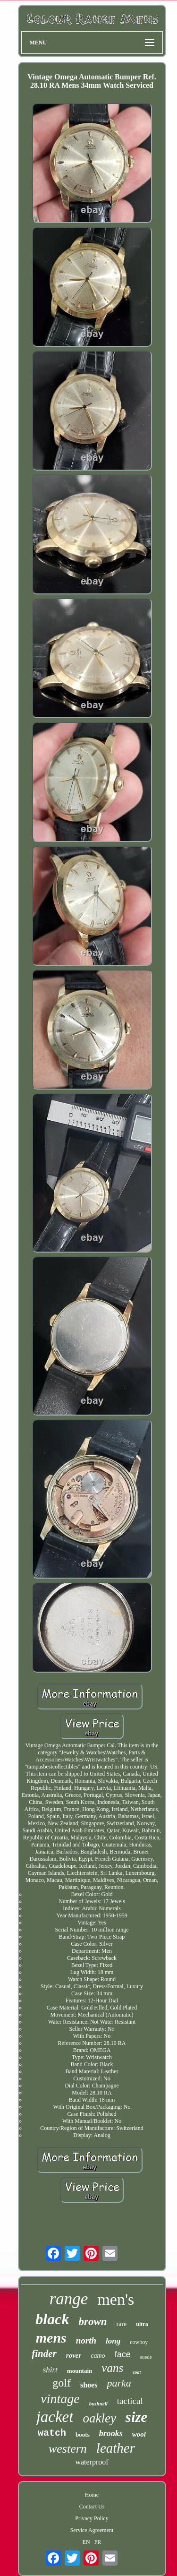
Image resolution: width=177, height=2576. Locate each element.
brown (92, 2321)
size (137, 2417)
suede (146, 2357)
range (69, 2299)
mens (51, 2337)
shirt (50, 2369)
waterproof (91, 2462)
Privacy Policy (91, 2518)
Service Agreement (92, 2530)
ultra (142, 2324)
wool (139, 2434)
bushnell (98, 2403)
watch (52, 2433)
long (113, 2340)
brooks (111, 2433)
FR (97, 2542)
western (68, 2449)
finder (44, 2353)
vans (112, 2367)
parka (119, 2383)
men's (115, 2299)
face (123, 2354)
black (52, 2318)
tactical (130, 2401)
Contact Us (92, 2506)
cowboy (139, 2342)
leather (115, 2448)
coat (137, 2372)
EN (86, 2542)
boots (83, 2434)
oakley (99, 2418)
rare (122, 2323)
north (86, 2340)
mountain (79, 2370)
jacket (55, 2416)
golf (61, 2383)
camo (98, 2355)
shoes (88, 2385)
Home (92, 2494)
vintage (60, 2398)
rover (74, 2355)
